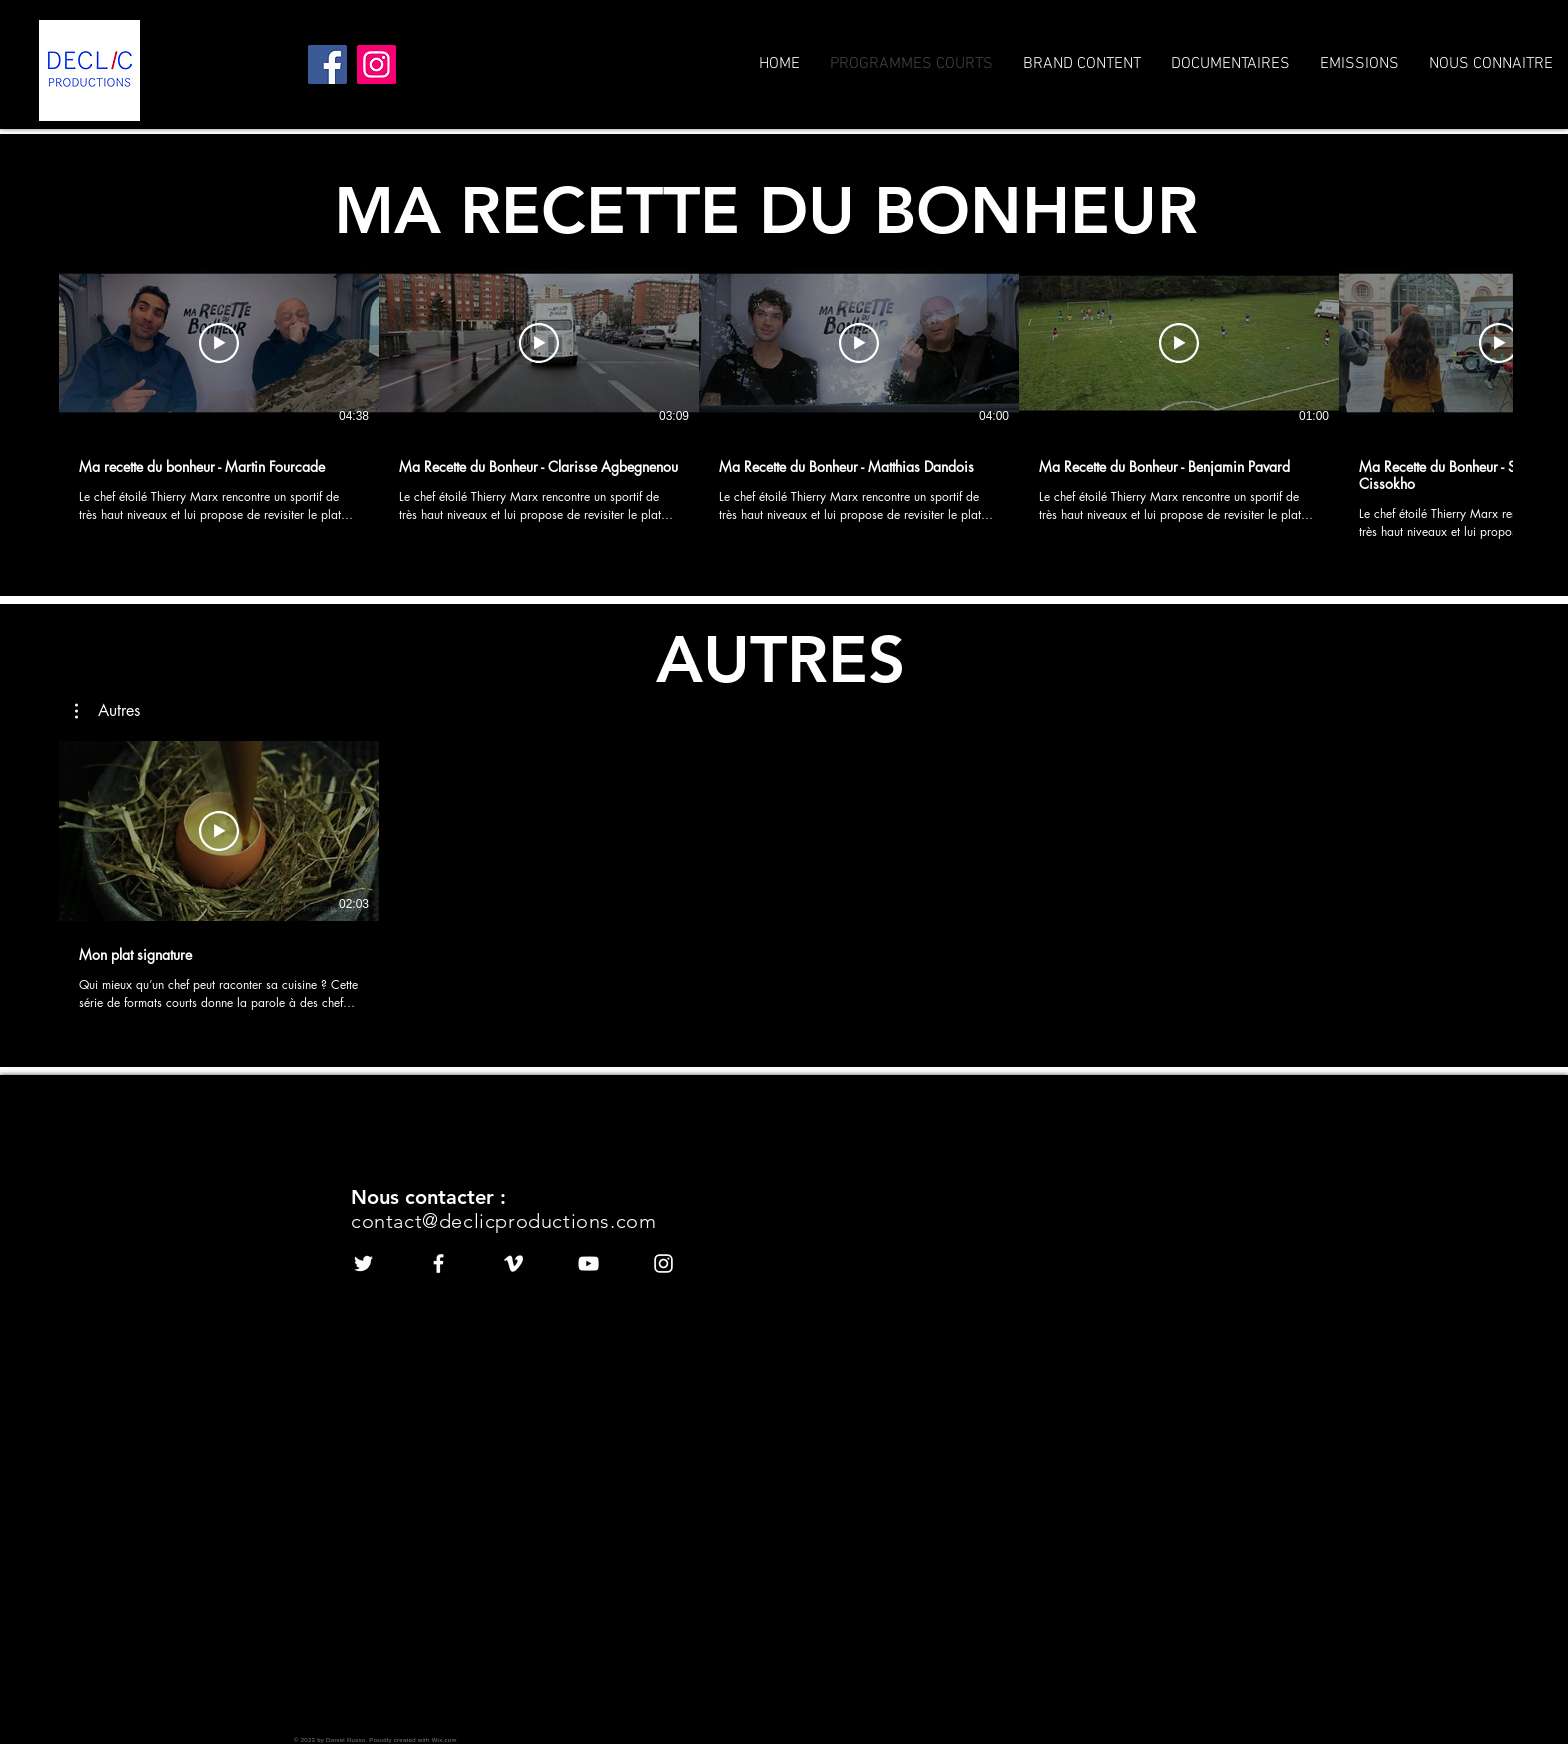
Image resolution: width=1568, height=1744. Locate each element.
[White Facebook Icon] (438, 1263)
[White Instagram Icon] (663, 1263)
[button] (107, 711)
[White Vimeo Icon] (513, 1263)
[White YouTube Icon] (588, 1263)
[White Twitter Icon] (363, 1263)
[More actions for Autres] (107, 711)
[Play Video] (219, 343)
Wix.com (444, 1740)
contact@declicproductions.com (503, 1221)
